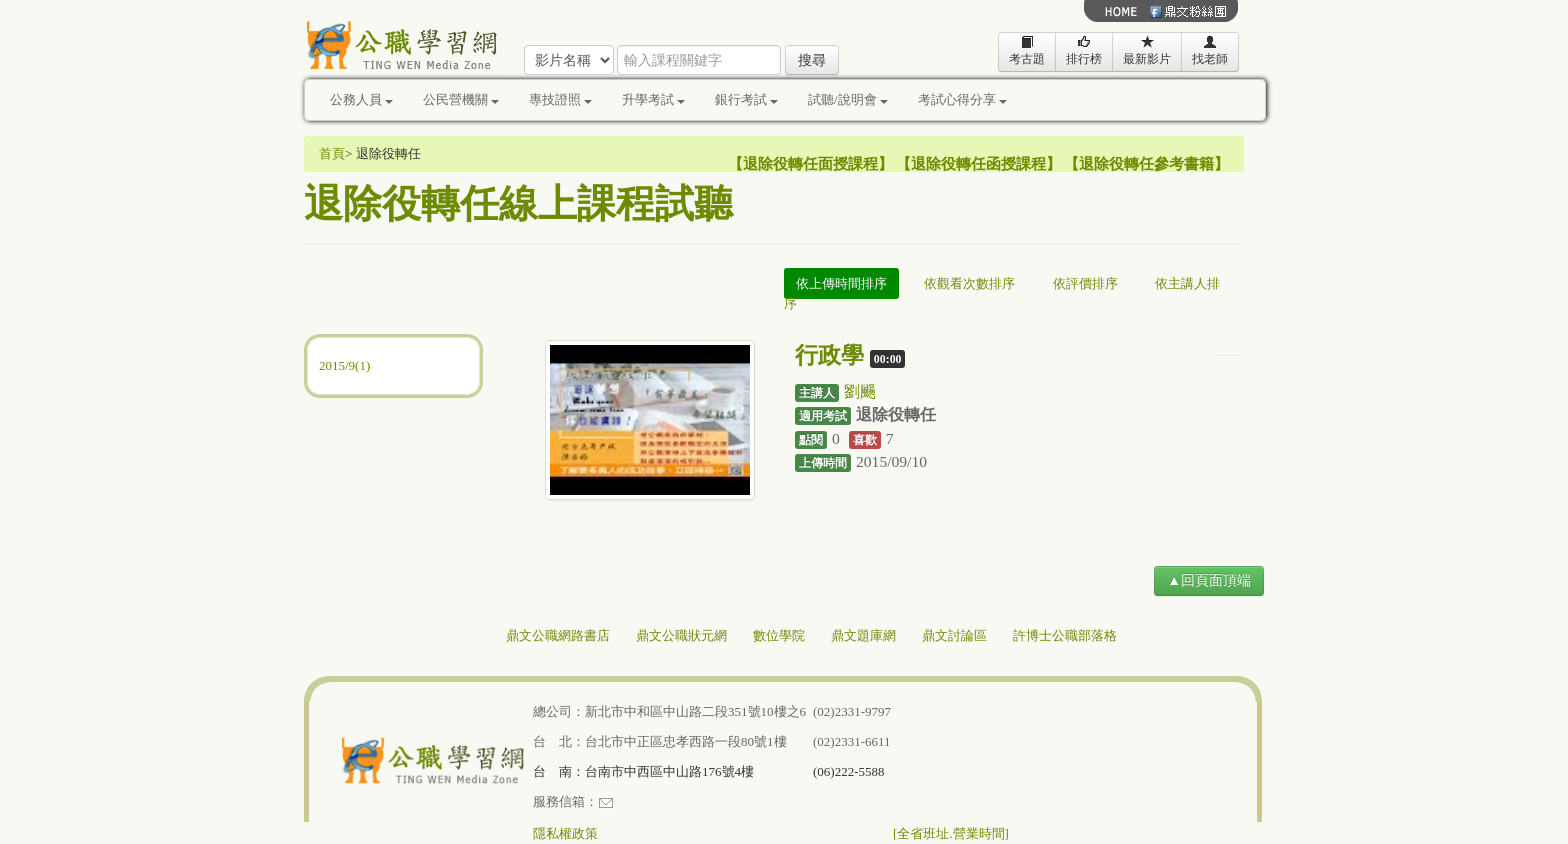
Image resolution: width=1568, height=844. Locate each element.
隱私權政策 (565, 833)
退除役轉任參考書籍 (1146, 164)
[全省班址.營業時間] (951, 833)
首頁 (332, 153)
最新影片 (1147, 50)
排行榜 (1084, 50)
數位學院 (779, 635)
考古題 (1027, 50)
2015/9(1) (344, 365)
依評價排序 (1085, 283)
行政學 (829, 355)
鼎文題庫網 (863, 635)
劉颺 (860, 391)
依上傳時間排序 (841, 283)
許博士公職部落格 (1065, 635)
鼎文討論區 (954, 635)
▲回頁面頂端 (1209, 580)
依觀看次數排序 (969, 283)
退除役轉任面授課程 (810, 164)
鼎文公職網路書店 (558, 635)
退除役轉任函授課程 (978, 164)
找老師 (1210, 50)
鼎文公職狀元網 (681, 635)
